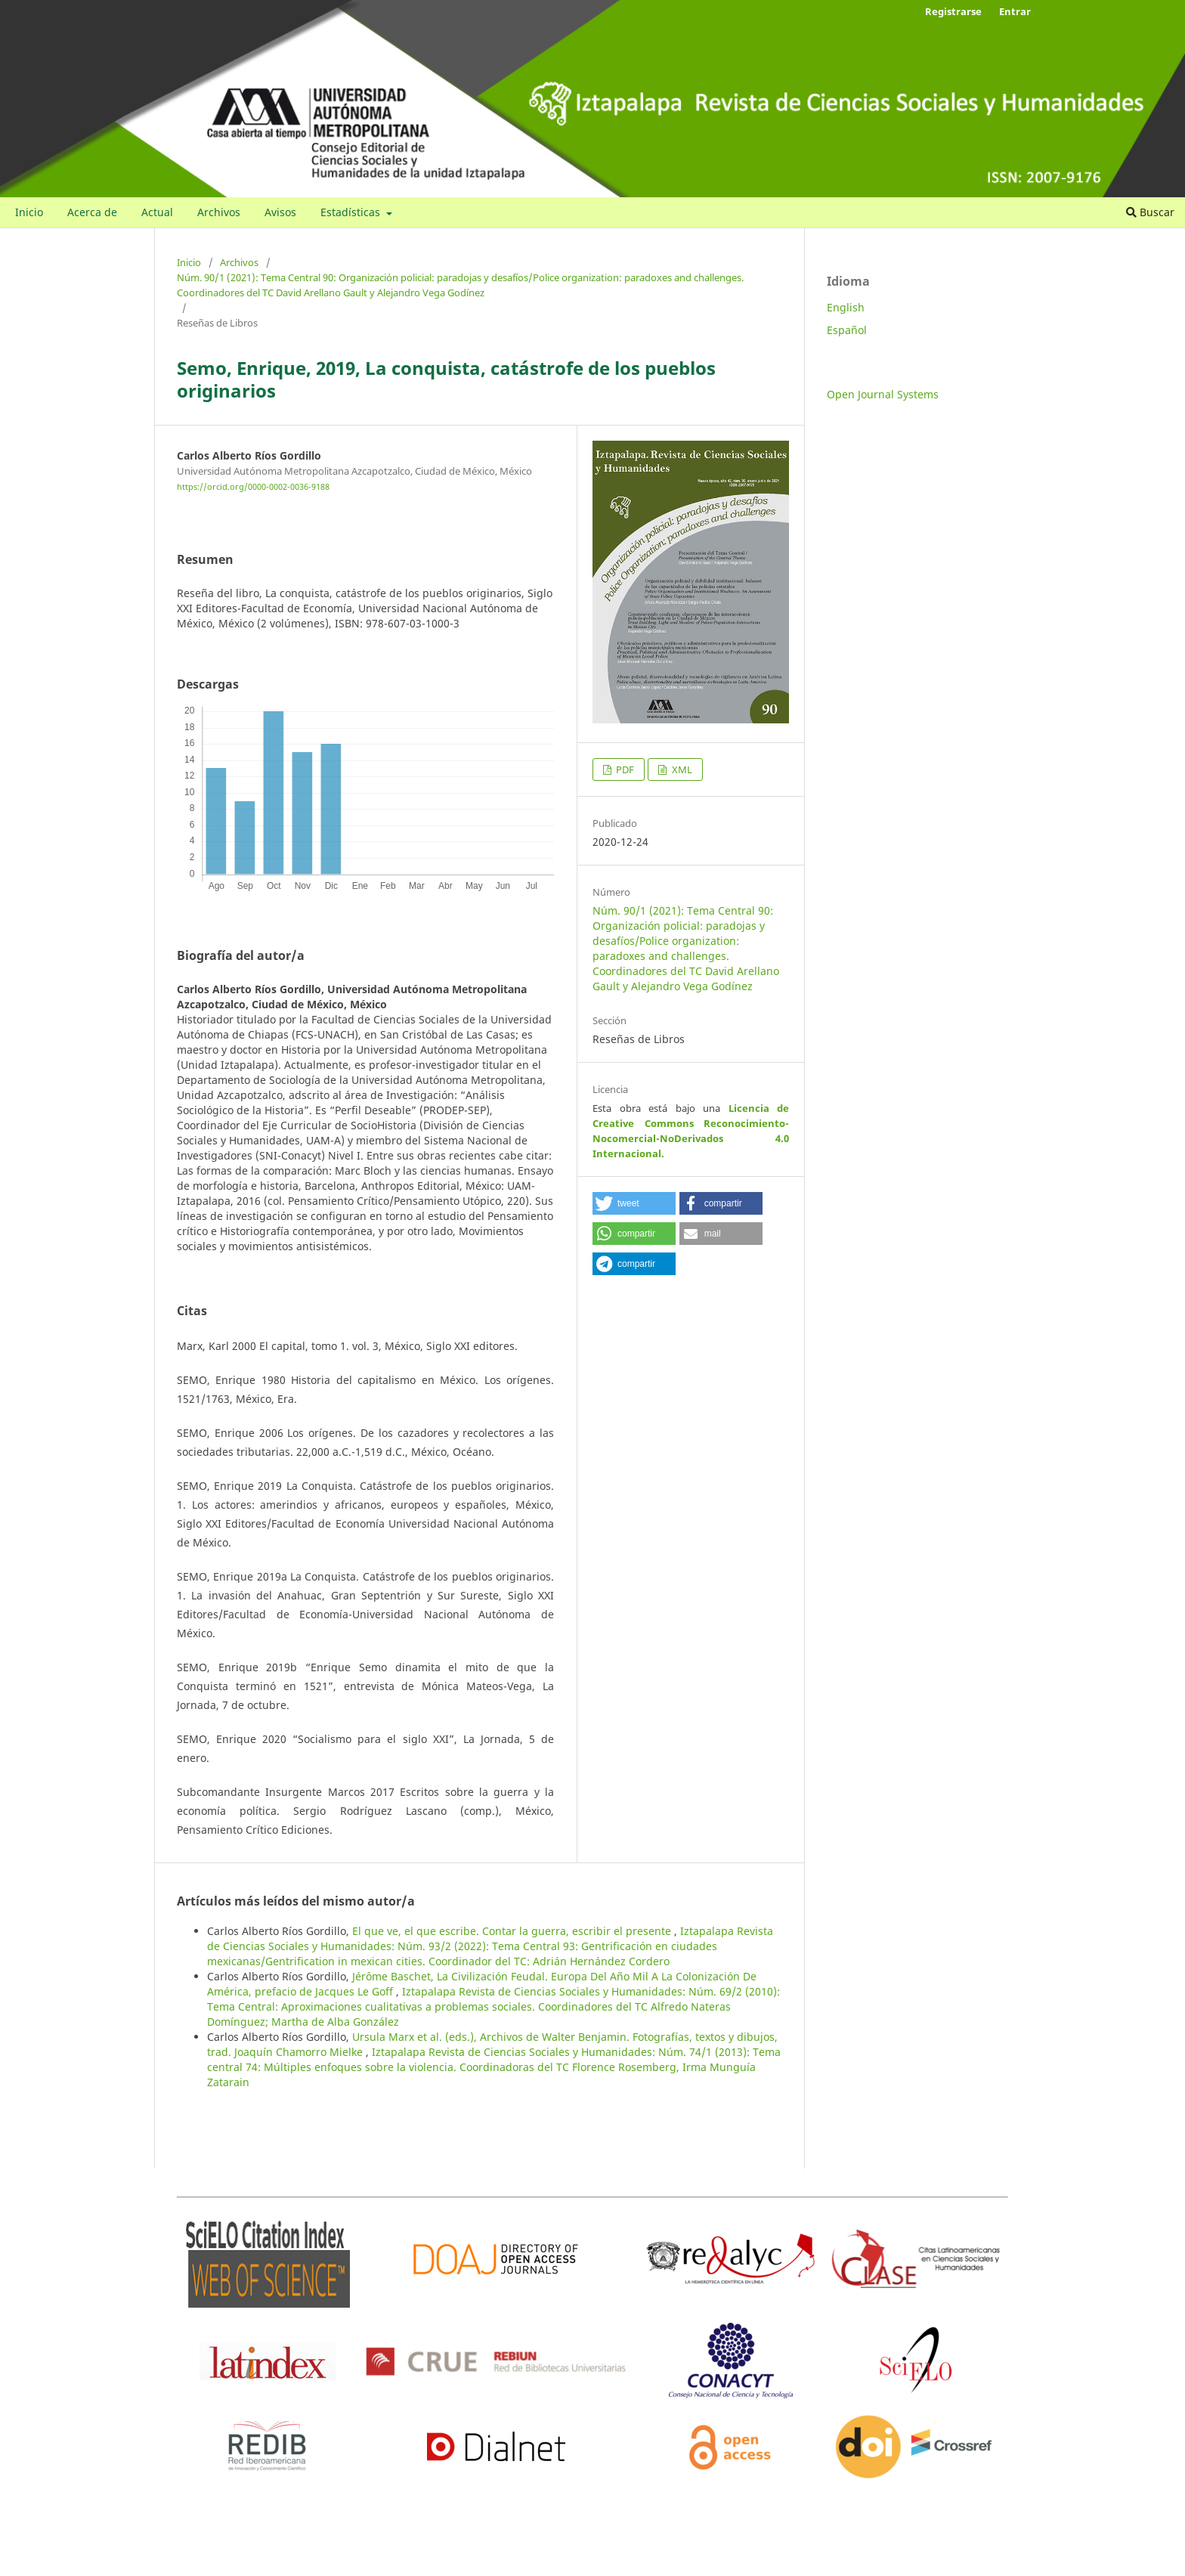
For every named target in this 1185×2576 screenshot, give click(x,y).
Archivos (218, 212)
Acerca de (92, 212)
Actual (157, 212)
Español (847, 330)
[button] (634, 1203)
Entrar (1015, 11)
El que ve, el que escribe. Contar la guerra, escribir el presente (513, 1931)
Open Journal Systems (883, 394)
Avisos (280, 212)
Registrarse (953, 11)
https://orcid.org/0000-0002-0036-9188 (253, 487)
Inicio (29, 212)
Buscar (1150, 212)
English (846, 307)
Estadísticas (351, 212)
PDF (624, 769)
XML (681, 769)
